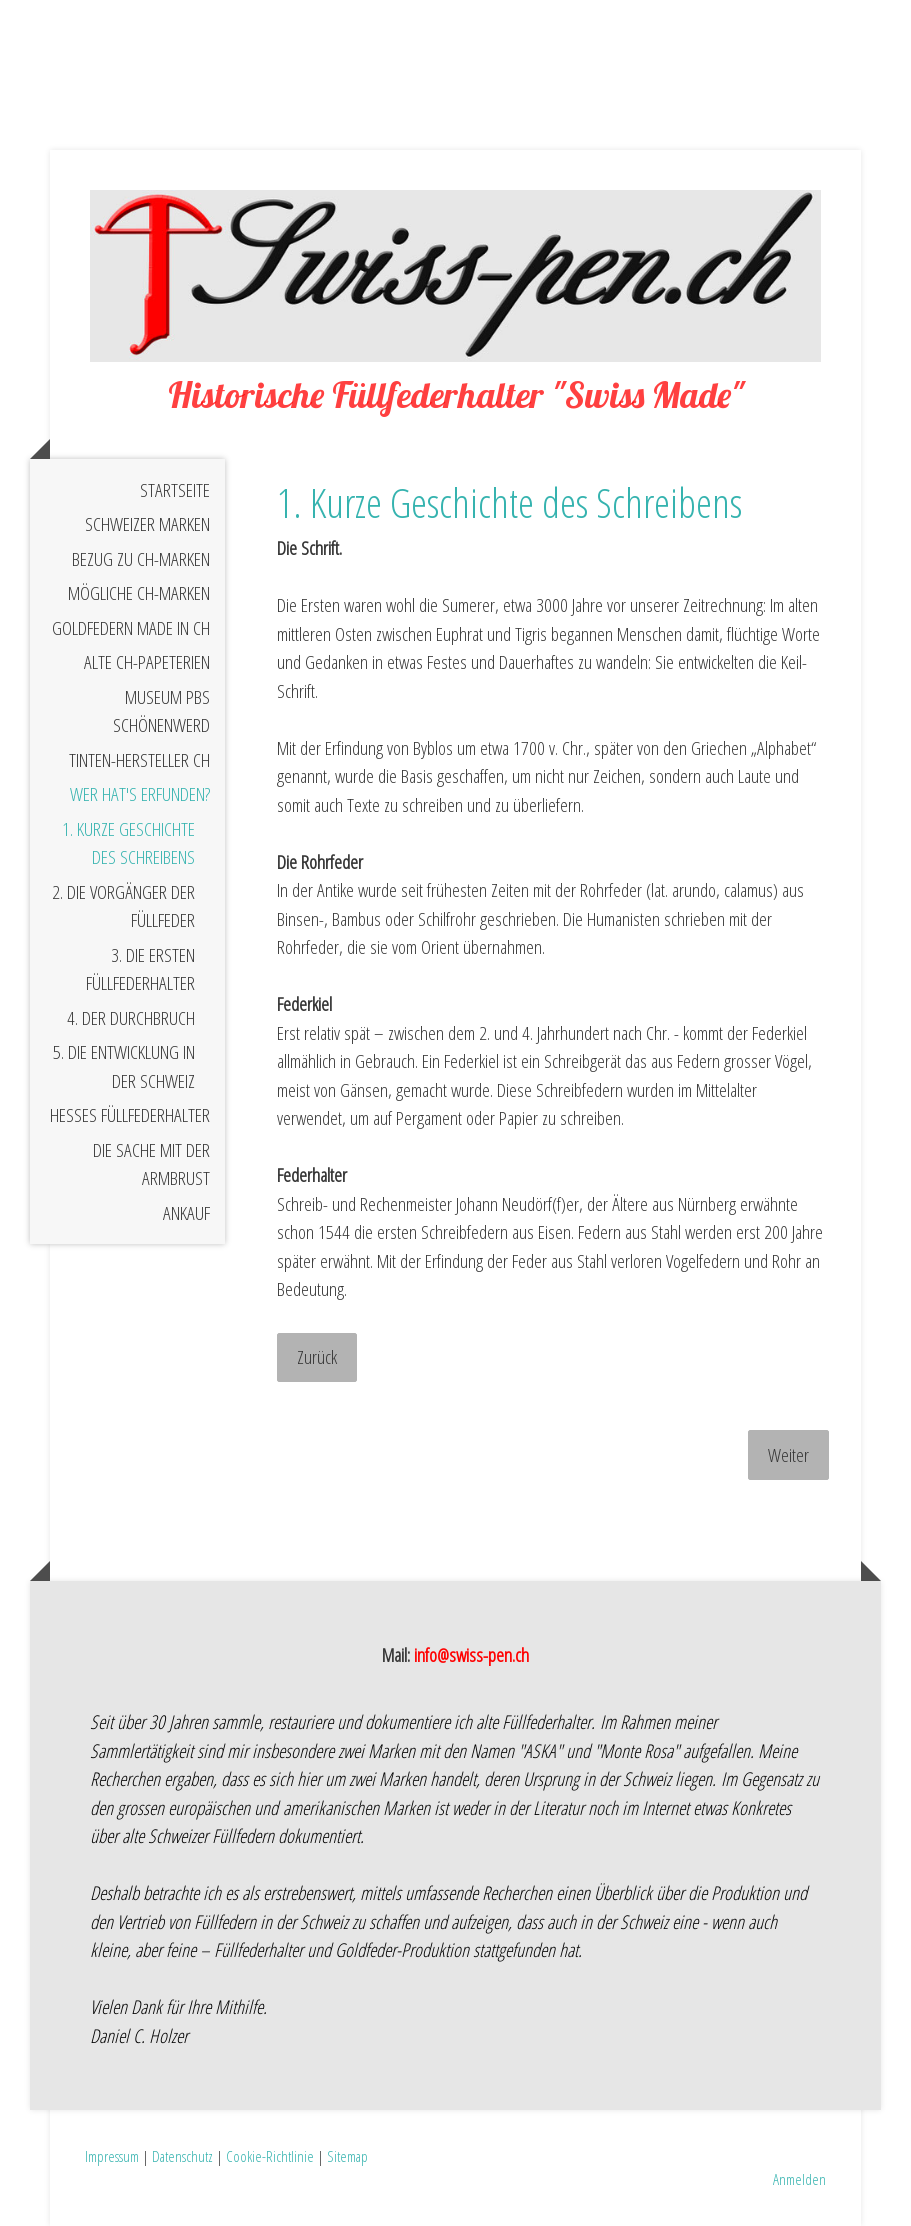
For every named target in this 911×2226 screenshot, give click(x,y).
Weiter (788, 1455)
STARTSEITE (175, 490)
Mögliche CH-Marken (139, 593)
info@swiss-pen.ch (471, 1655)
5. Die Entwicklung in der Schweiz (124, 1066)
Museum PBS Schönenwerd (161, 711)
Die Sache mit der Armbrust (151, 1164)
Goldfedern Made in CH (131, 628)
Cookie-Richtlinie (270, 2156)
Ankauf (186, 1213)
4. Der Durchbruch (131, 1018)
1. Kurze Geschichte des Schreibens (128, 843)
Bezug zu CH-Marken (141, 559)
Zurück (317, 1357)
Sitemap (347, 2156)
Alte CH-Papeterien (147, 662)
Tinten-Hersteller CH (139, 760)
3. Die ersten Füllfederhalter (140, 969)
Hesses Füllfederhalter (130, 1115)
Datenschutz (182, 2156)
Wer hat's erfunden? (140, 794)
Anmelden (799, 2179)
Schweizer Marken (147, 524)
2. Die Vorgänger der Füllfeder (123, 906)
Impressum (112, 2156)
